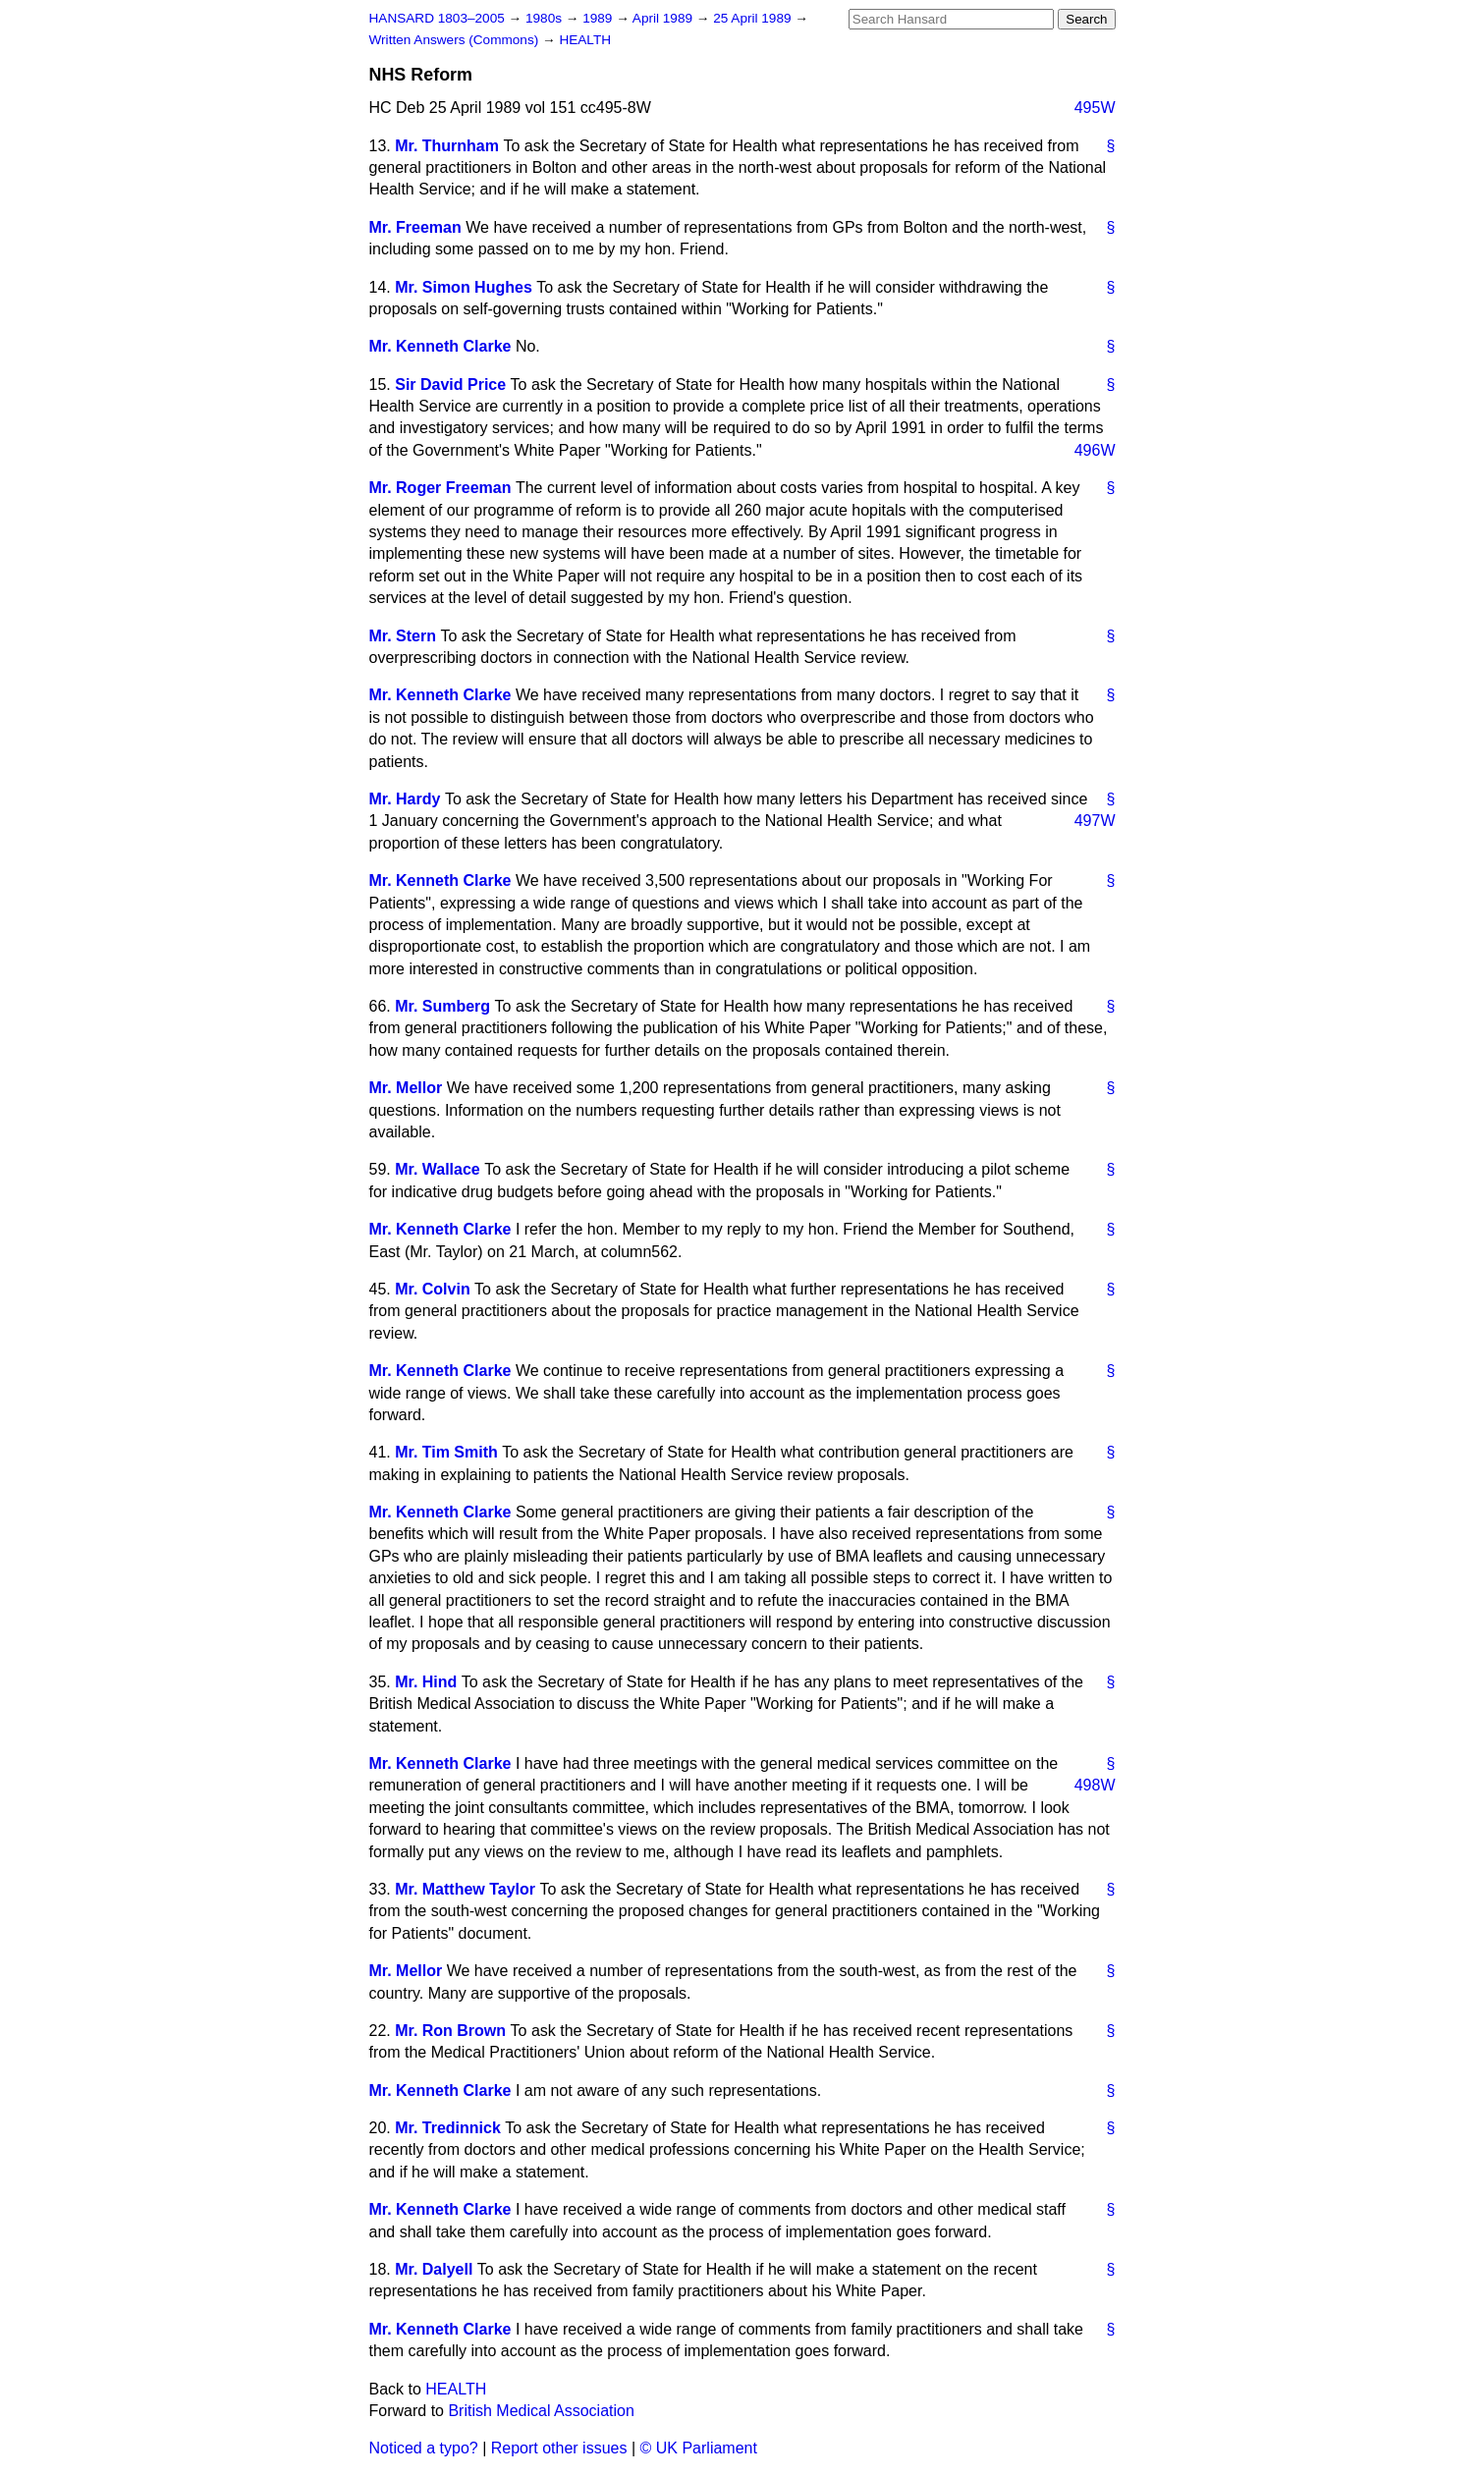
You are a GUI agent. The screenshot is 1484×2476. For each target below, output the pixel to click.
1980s (545, 18)
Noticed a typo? (423, 2448)
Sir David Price (450, 384)
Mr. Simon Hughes (463, 287)
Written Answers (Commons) (456, 39)
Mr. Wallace (437, 1169)
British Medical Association (540, 2410)
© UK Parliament (698, 2448)
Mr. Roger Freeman (440, 487)
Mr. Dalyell (433, 2269)
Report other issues (559, 2448)
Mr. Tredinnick (448, 2127)
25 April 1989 (754, 18)
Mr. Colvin (432, 1289)
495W (1095, 107)
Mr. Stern (402, 636)
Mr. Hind (426, 1682)
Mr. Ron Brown (450, 2030)
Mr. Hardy (405, 799)
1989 (599, 18)
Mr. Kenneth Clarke (440, 346)
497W (1095, 820)
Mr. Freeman (415, 227)
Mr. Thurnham (447, 146)
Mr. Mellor (406, 1087)
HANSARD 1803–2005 (437, 18)
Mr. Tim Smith (446, 1452)
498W (1095, 1785)
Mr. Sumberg (442, 1006)
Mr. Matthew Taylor (465, 1889)
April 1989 (664, 18)
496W (1095, 450)
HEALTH (585, 39)
